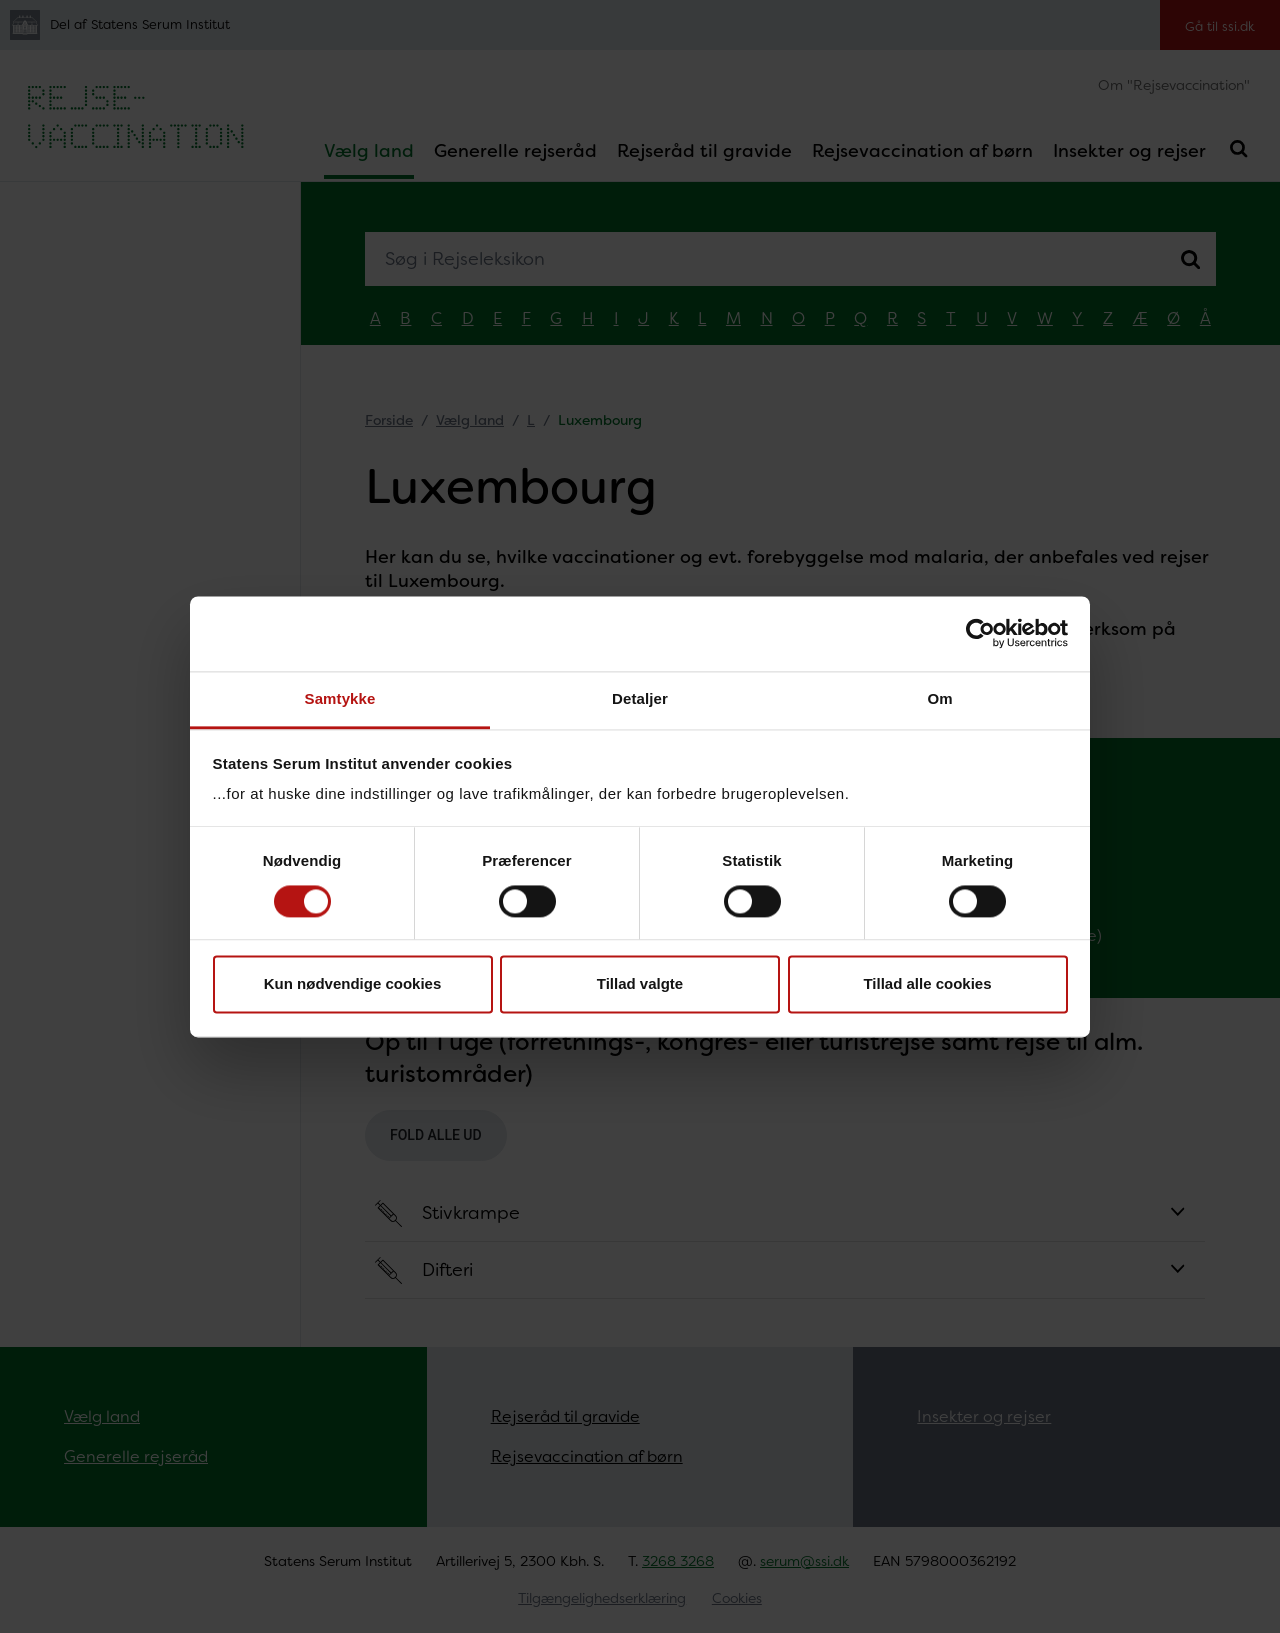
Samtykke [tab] (340, 698)
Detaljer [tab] (640, 698)
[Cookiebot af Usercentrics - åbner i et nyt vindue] (980, 633)
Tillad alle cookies (927, 984)
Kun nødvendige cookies (353, 984)
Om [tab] (939, 698)
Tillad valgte (640, 984)
